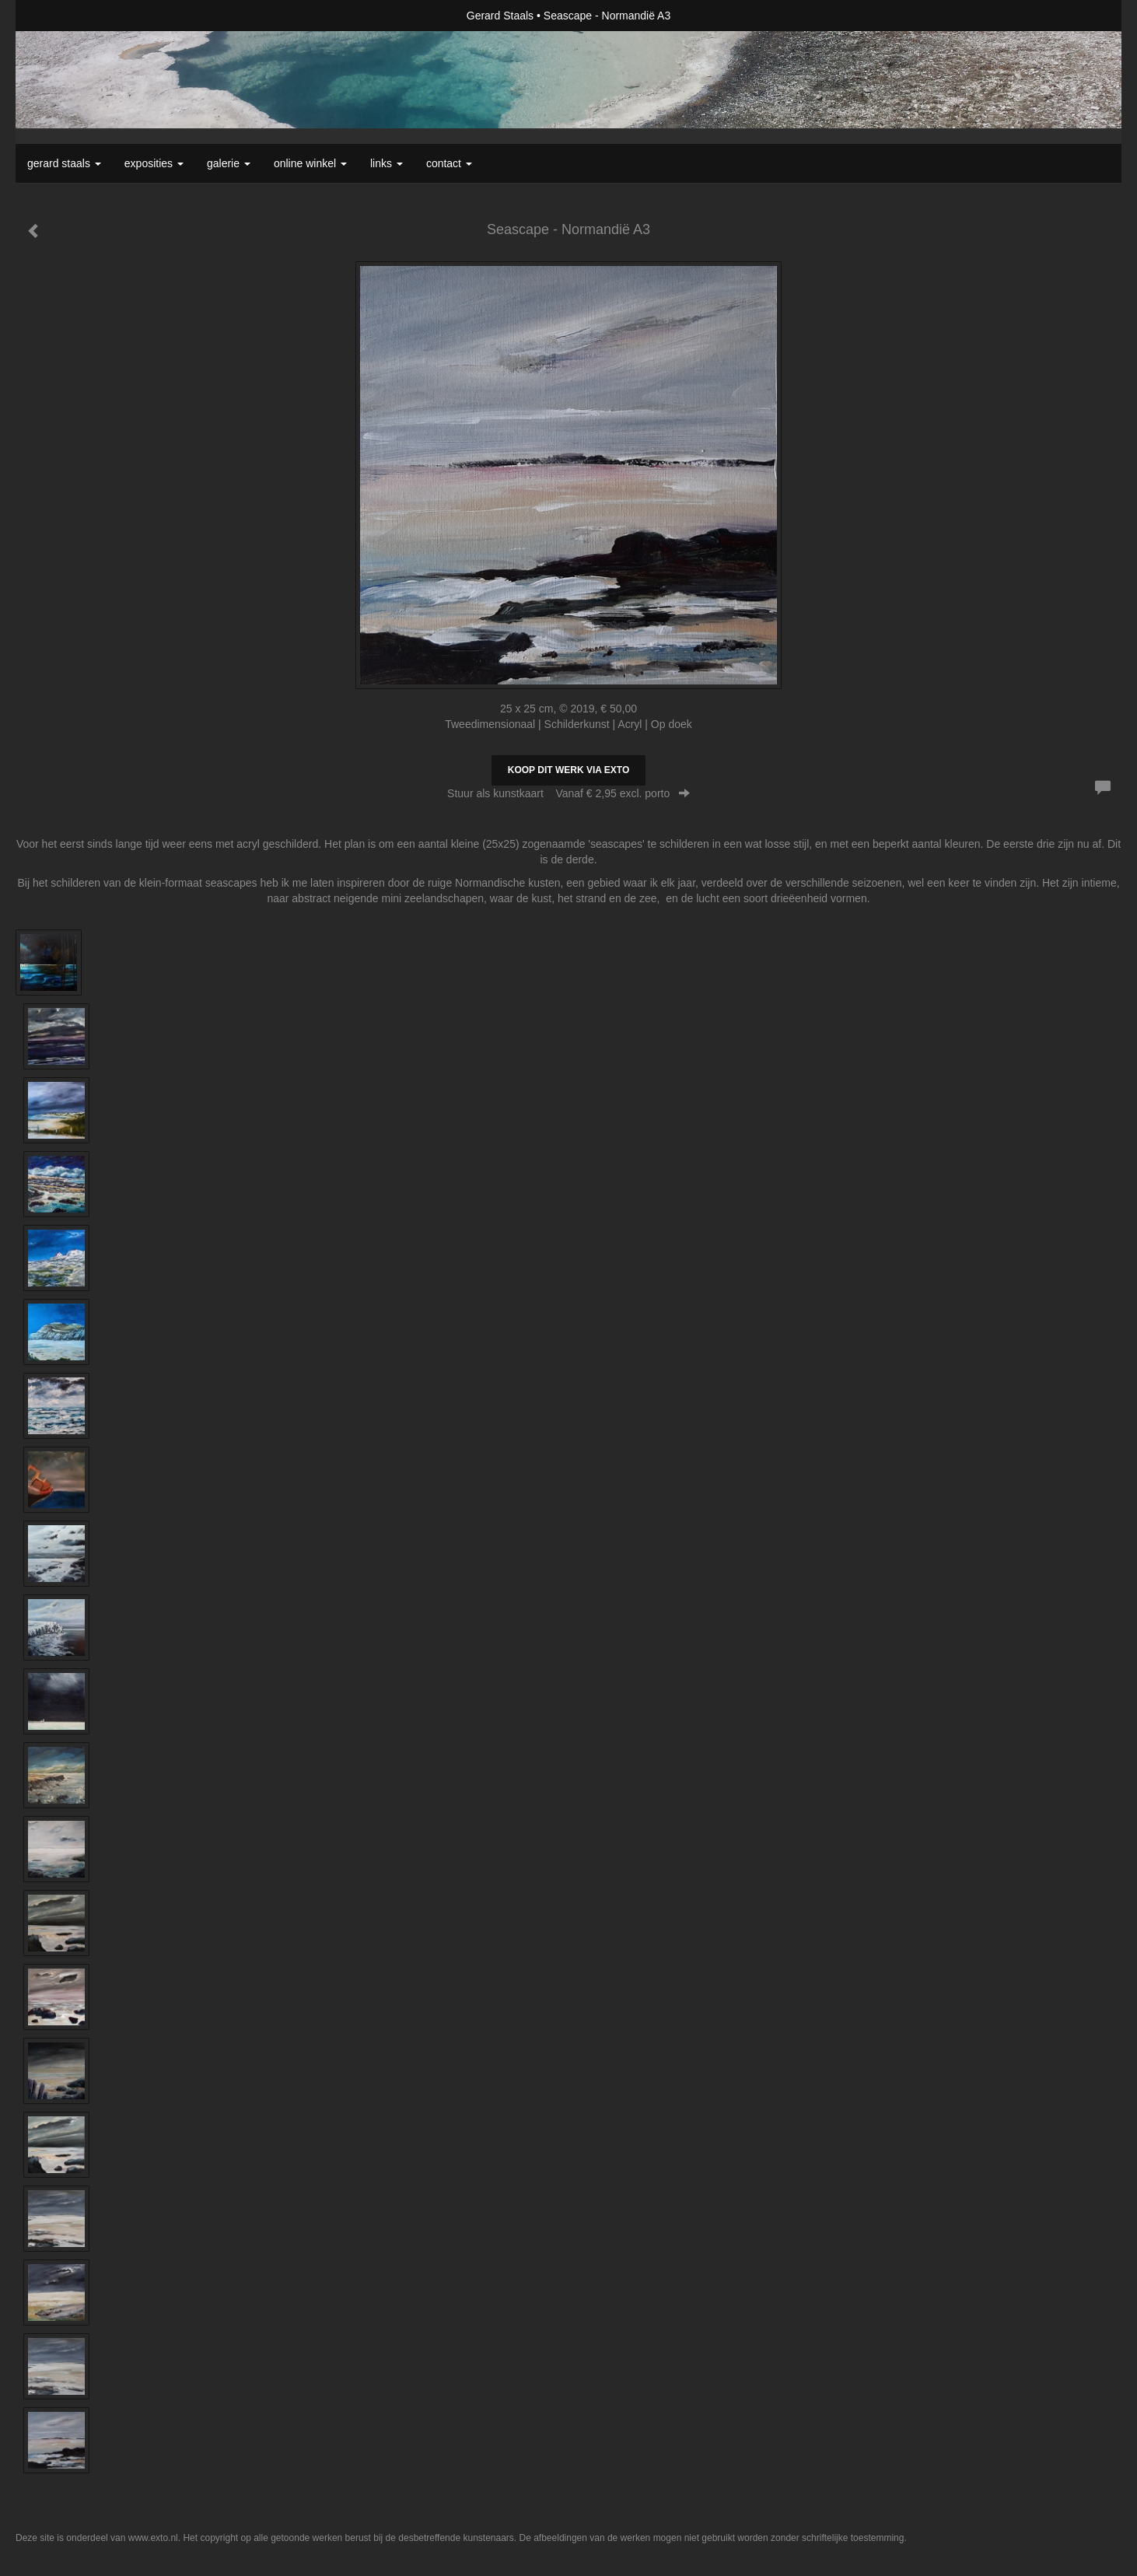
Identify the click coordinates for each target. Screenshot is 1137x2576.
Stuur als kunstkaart (568, 793)
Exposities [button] (154, 163)
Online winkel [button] (310, 163)
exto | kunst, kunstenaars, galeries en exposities (59, 15)
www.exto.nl (153, 2537)
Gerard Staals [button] (64, 163)
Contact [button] (449, 163)
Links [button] (386, 163)
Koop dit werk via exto (568, 770)
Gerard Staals (500, 15)
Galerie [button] (228, 163)
